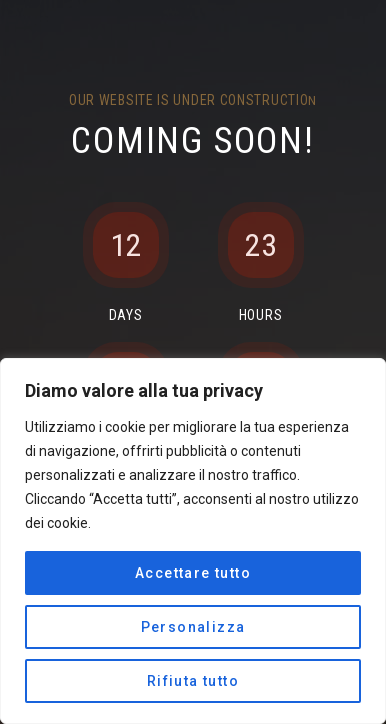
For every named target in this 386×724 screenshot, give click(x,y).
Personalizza (193, 627)
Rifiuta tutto (193, 681)
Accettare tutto (193, 573)
